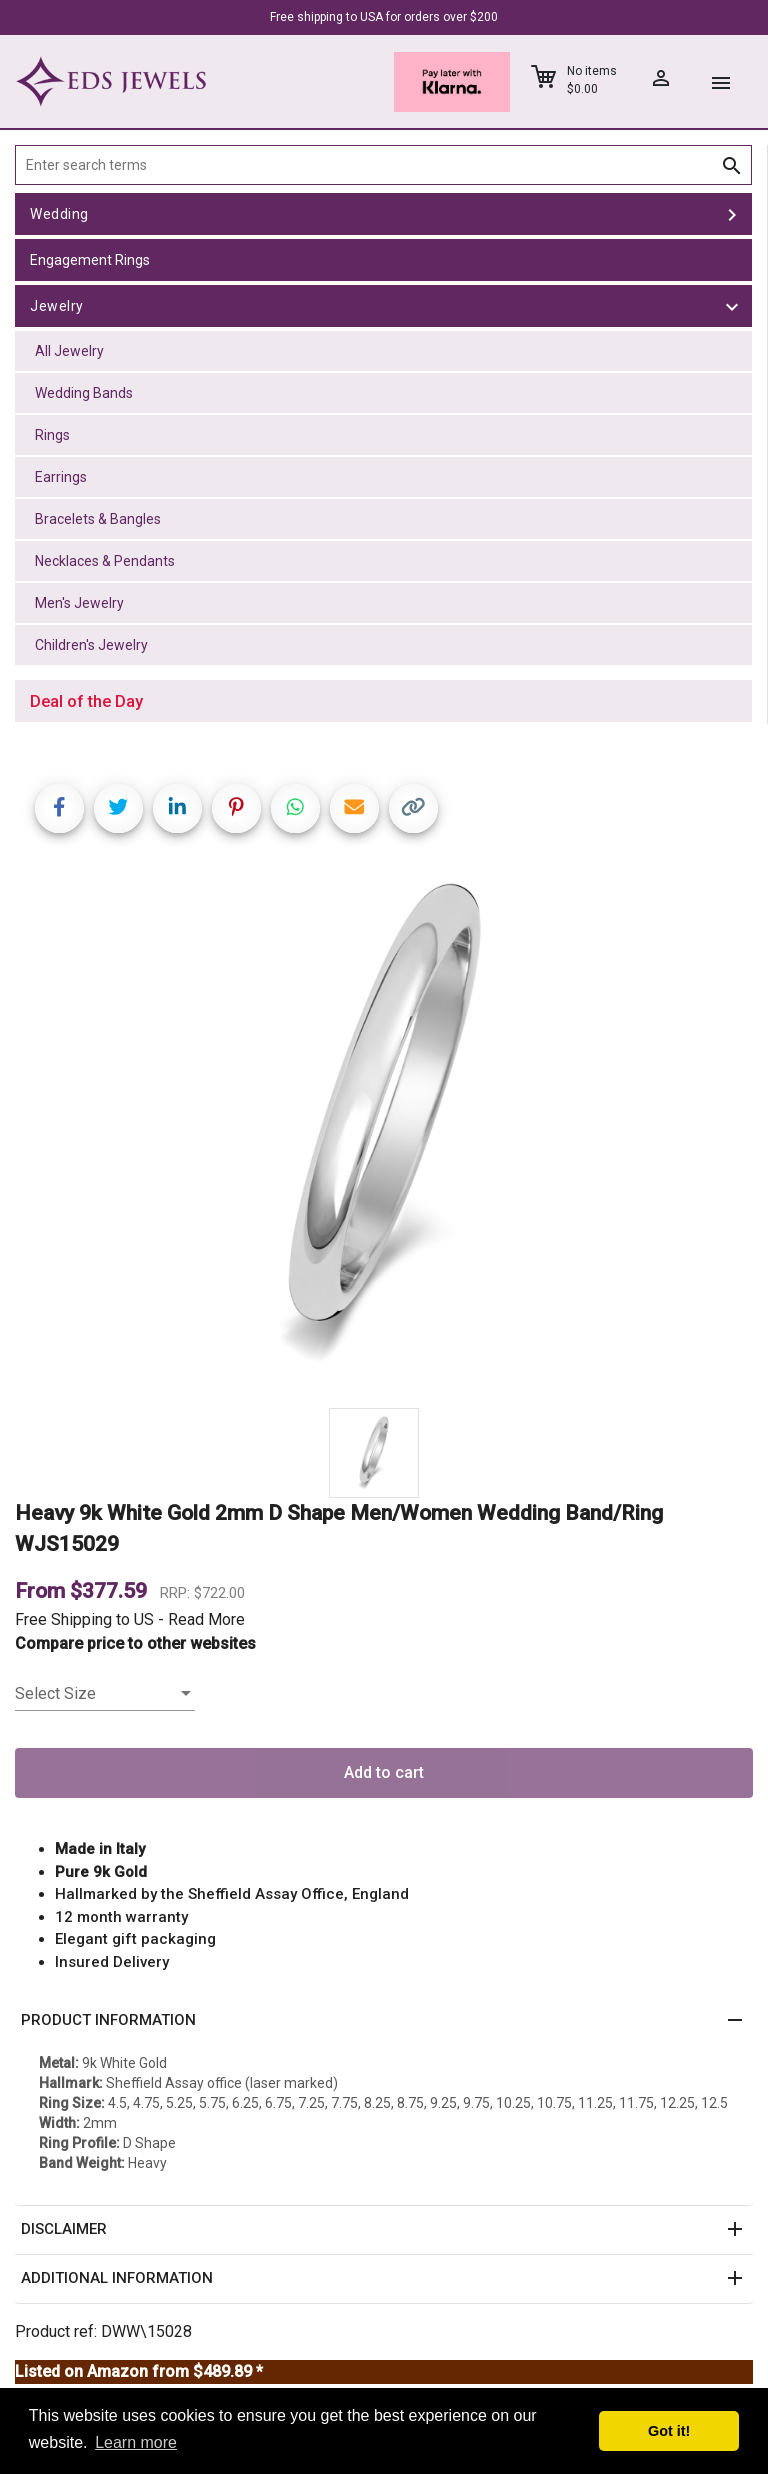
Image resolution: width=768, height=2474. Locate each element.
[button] (384, 2021)
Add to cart (384, 1772)
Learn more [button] (136, 2442)
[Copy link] (413, 808)
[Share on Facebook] (59, 808)
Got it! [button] (669, 2431)
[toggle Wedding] (732, 214)
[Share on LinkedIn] (177, 808)
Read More (206, 1619)
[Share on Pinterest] (236, 808)
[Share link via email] (354, 808)
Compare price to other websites (135, 1643)
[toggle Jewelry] (732, 306)
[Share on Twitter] (118, 808)
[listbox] (105, 1694)
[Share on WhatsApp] (295, 808)
